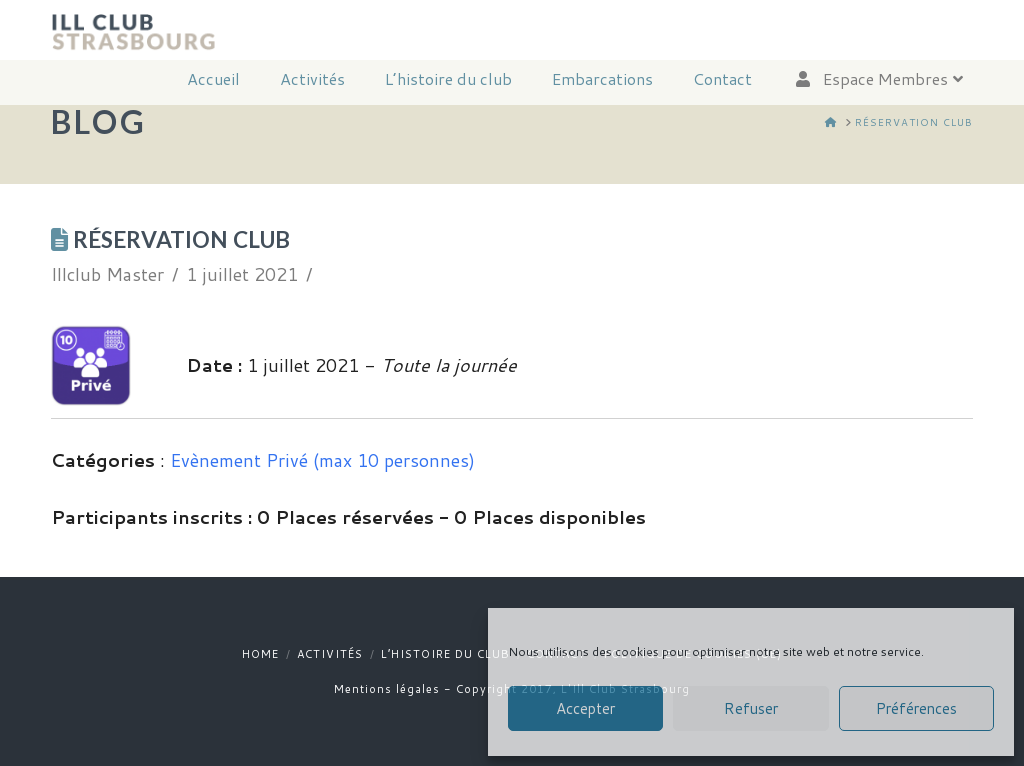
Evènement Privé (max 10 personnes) (322, 460)
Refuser (751, 708)
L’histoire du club (445, 654)
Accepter (585, 708)
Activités (330, 654)
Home (260, 654)
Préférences (916, 708)
